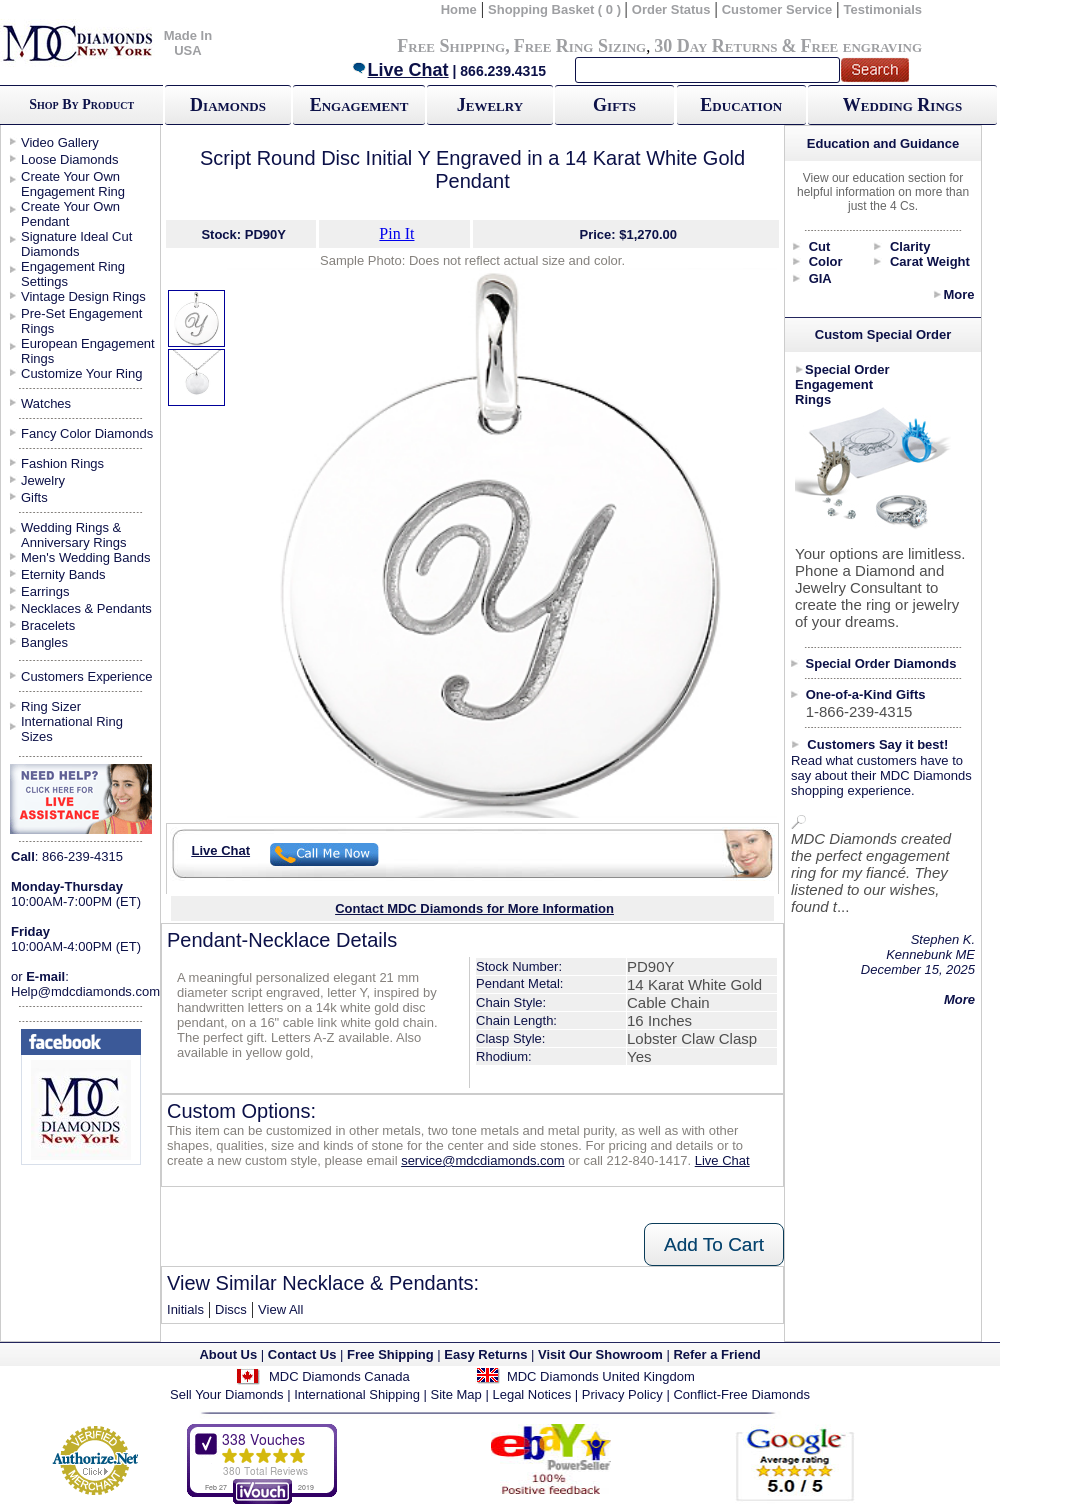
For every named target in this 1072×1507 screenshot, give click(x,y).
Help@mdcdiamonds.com (85, 991)
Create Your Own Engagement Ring (73, 184)
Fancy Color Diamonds (87, 433)
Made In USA (188, 43)
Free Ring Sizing (580, 46)
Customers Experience (87, 676)
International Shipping (357, 1394)
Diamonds (228, 105)
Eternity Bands (63, 574)
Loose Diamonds (70, 159)
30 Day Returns (715, 46)
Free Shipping (451, 46)
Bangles (44, 642)
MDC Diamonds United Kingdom (601, 1376)
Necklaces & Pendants (86, 608)
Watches (46, 403)
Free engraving (861, 46)
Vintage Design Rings (83, 296)
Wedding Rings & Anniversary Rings (74, 535)
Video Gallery (60, 142)
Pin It (396, 233)
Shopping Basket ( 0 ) (556, 9)
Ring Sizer (51, 706)
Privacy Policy (622, 1394)
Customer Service (777, 9)
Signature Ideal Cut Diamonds (76, 244)
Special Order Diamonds (881, 663)
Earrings (45, 591)
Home (459, 9)
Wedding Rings (902, 105)
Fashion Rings (62, 463)
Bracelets (48, 625)
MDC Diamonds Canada (339, 1376)
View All (280, 1309)
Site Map (456, 1394)
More (958, 294)
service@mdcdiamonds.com (482, 1160)
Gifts (614, 105)
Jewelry (490, 105)
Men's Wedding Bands (85, 557)
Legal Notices (531, 1394)
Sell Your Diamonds (226, 1394)
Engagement (359, 105)
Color (826, 261)
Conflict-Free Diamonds (741, 1394)
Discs (231, 1309)
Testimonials (883, 9)
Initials (185, 1309)
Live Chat (400, 70)
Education (741, 105)
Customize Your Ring (81, 373)
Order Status (671, 9)
